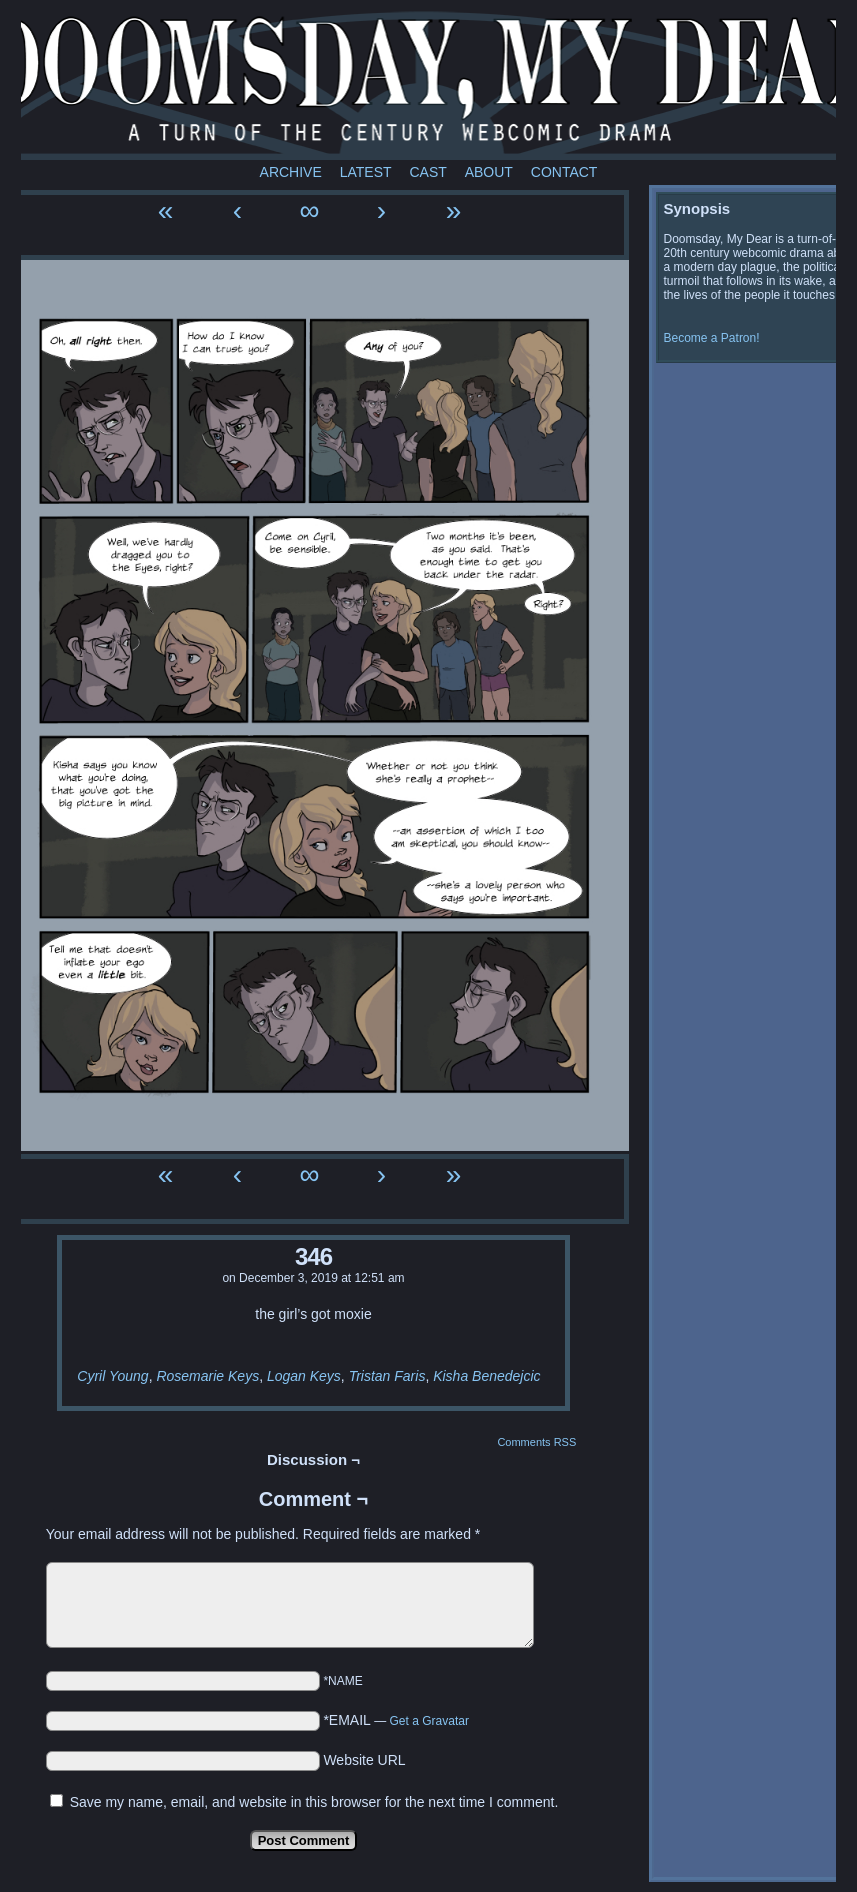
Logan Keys (304, 1376)
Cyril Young (112, 1376)
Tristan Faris (387, 1376)
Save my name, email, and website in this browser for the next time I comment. (314, 1802)
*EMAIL (396, 1720)
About (489, 172)
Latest (366, 172)
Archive (291, 172)
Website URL (364, 1760)
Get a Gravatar (429, 1721)
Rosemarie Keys (207, 1376)
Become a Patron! (712, 338)
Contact (564, 172)
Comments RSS (536, 1442)
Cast (427, 172)
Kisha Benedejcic (486, 1376)
